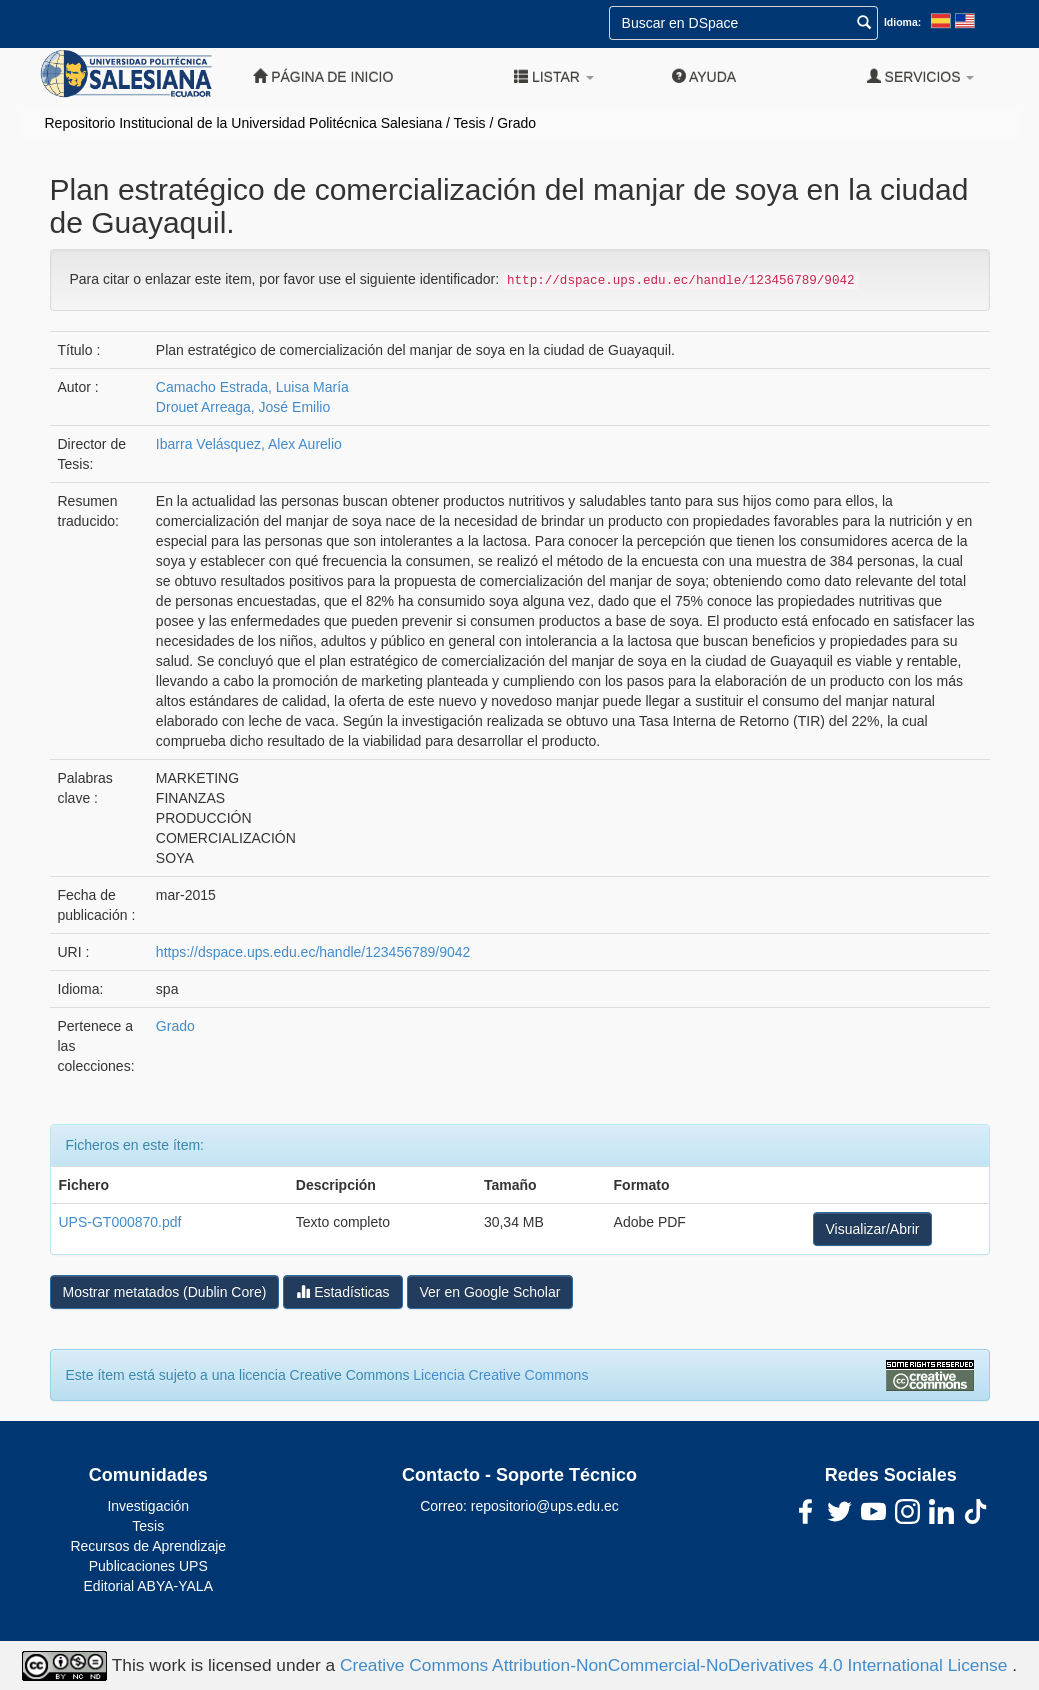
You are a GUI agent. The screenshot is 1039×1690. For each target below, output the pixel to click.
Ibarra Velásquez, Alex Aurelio (249, 444)
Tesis (470, 123)
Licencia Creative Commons (500, 1375)
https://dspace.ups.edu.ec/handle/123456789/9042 (313, 952)
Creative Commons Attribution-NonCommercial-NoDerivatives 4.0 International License (676, 1664)
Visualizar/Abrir (873, 1229)
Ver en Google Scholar (490, 1292)
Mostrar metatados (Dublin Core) (165, 1292)
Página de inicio (323, 76)
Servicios (921, 76)
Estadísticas (342, 1291)
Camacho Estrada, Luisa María (252, 387)
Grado (516, 123)
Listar (554, 76)
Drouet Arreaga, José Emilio (243, 407)
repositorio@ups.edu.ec (545, 1506)
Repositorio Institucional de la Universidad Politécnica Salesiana (244, 123)
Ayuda (704, 76)
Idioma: (902, 22)
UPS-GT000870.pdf (120, 1222)
